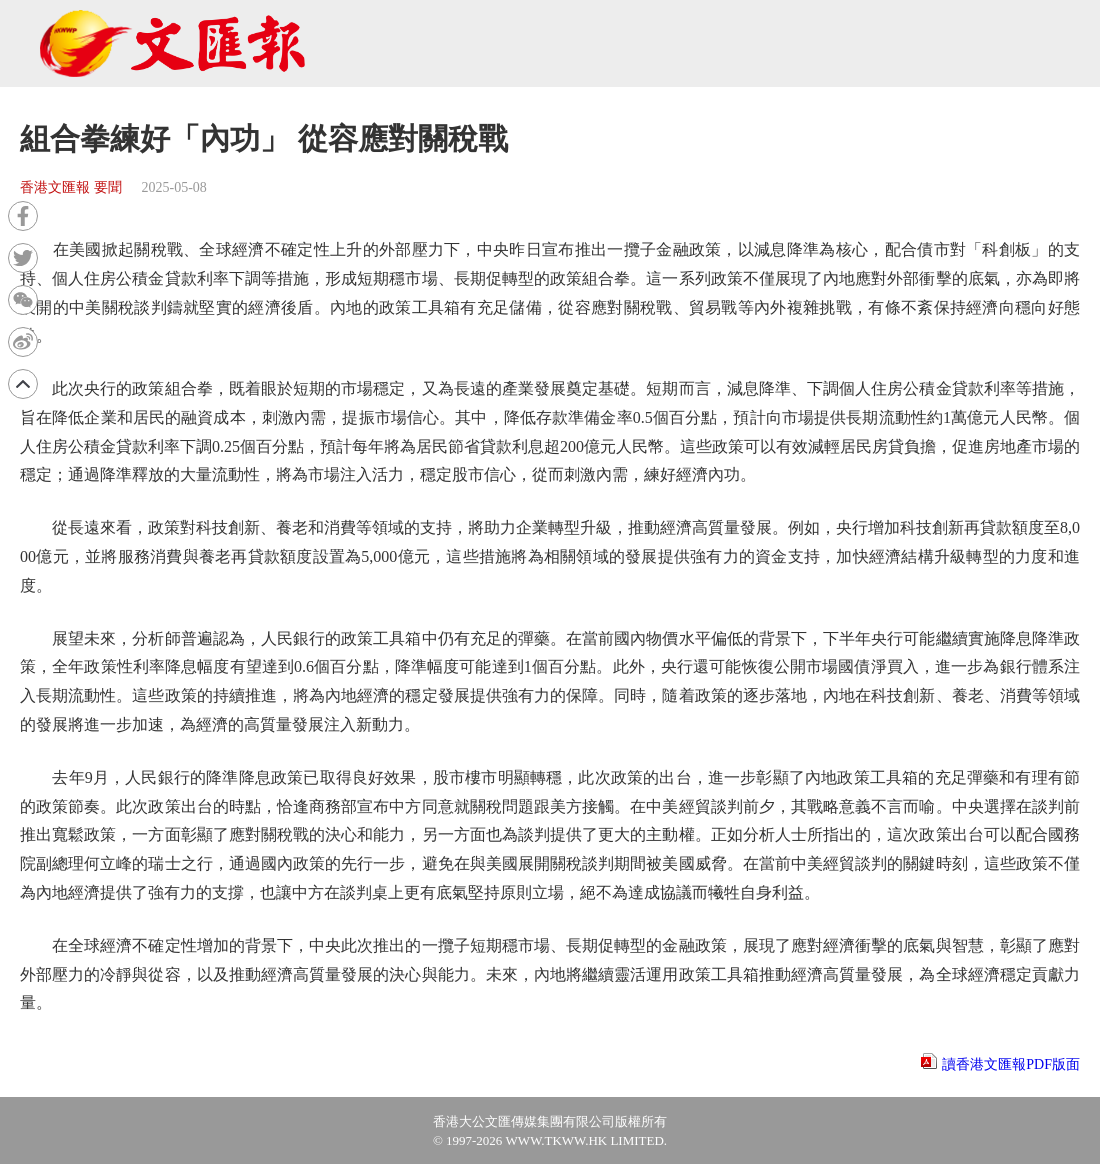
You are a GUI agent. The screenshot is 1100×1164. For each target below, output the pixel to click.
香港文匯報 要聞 (71, 187)
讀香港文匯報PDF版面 (1011, 1064)
